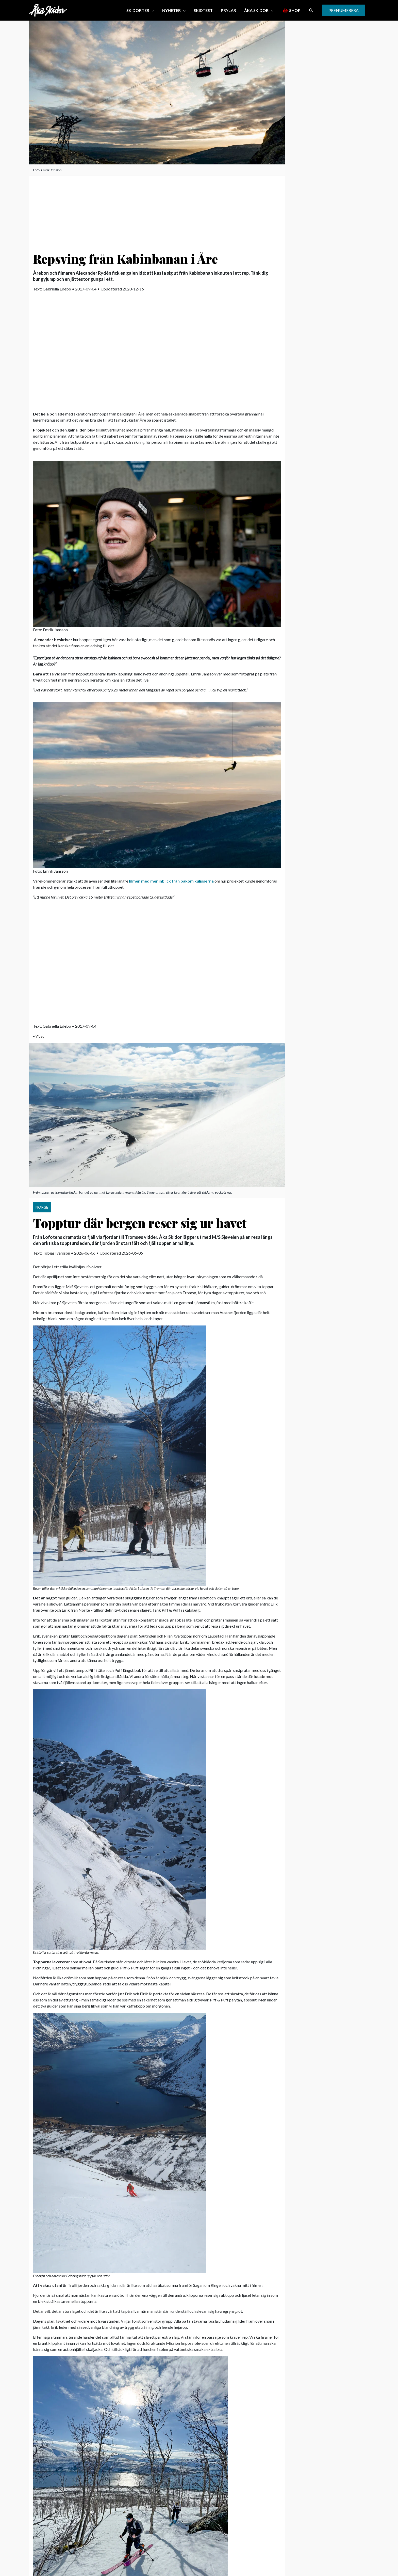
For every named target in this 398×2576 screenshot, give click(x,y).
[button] (140, 10)
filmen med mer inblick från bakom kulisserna (171, 880)
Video (40, 1036)
